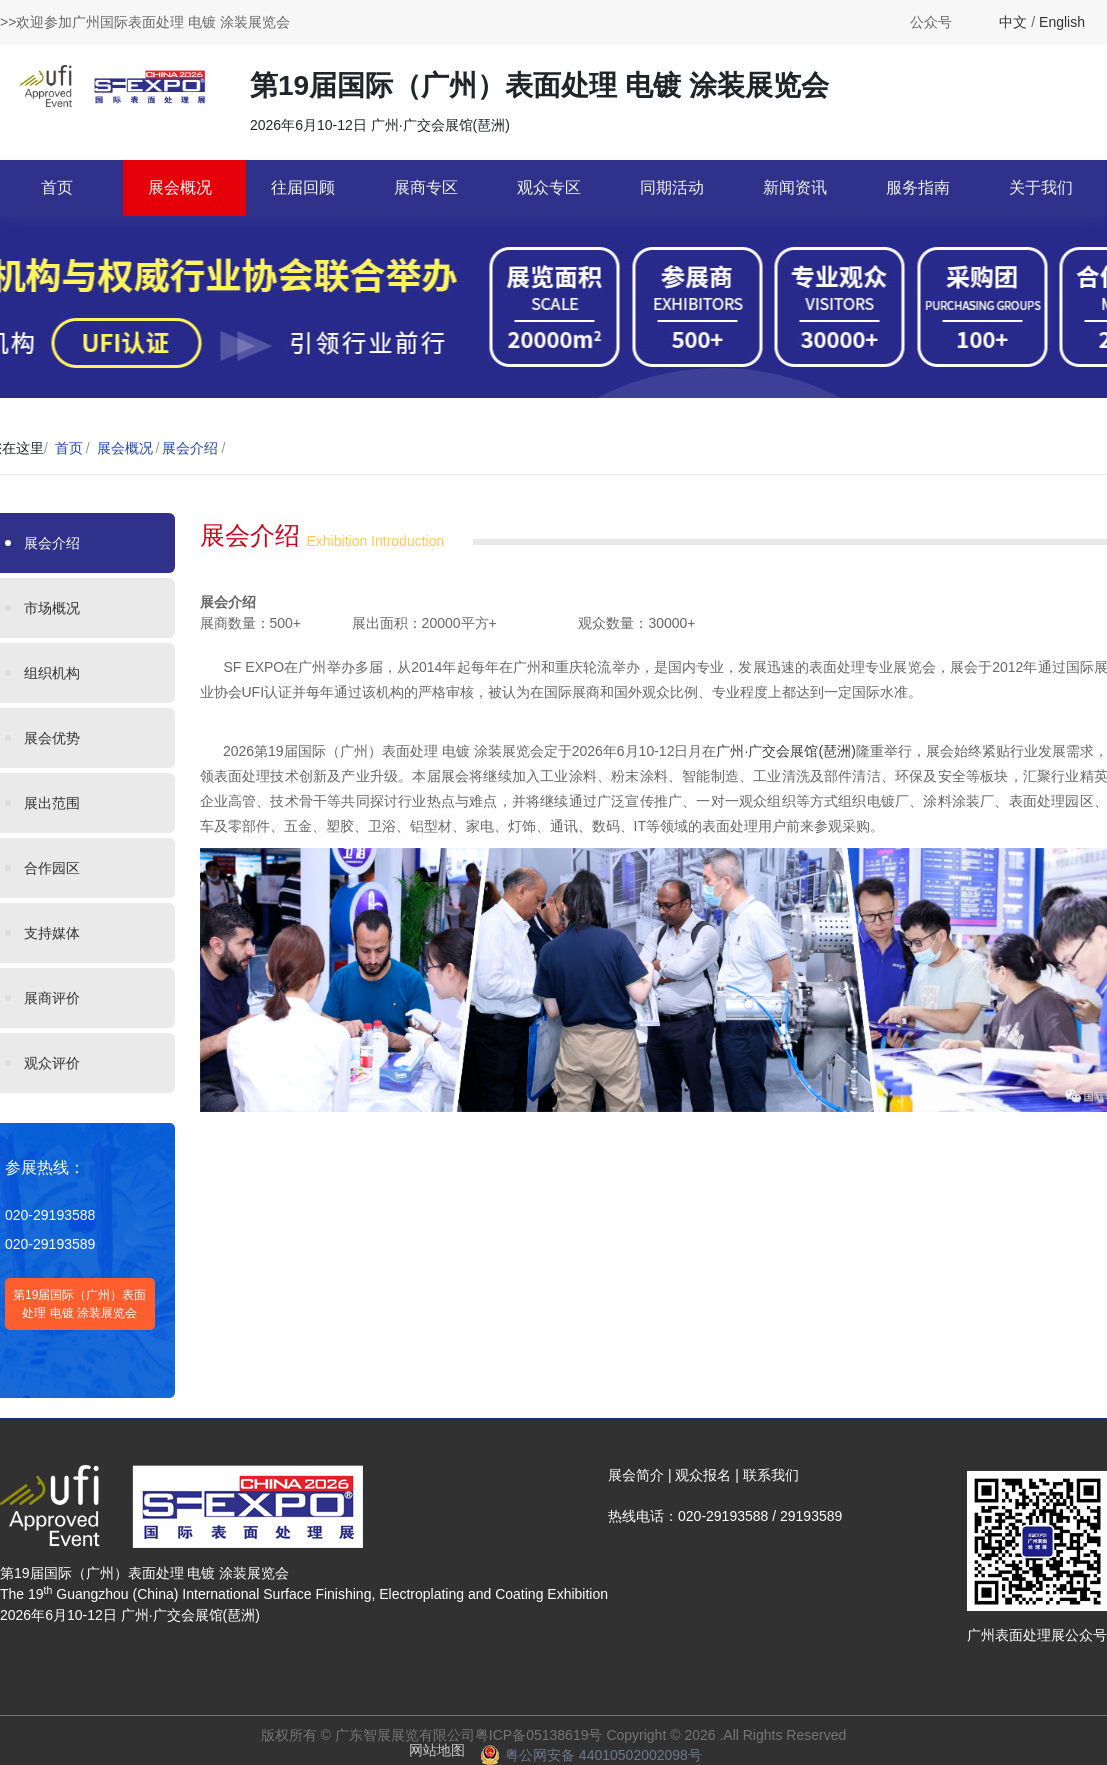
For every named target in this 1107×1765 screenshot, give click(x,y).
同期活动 (672, 187)
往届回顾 (303, 187)
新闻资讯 (795, 187)
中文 (1013, 22)
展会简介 (636, 1475)
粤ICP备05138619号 (539, 1735)
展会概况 (180, 187)
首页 (57, 187)
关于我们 (1041, 187)
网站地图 (437, 1750)
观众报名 (703, 1475)
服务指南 (918, 187)
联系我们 (771, 1475)
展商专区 (426, 187)
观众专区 (549, 187)
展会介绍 (190, 448)
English (1062, 22)
